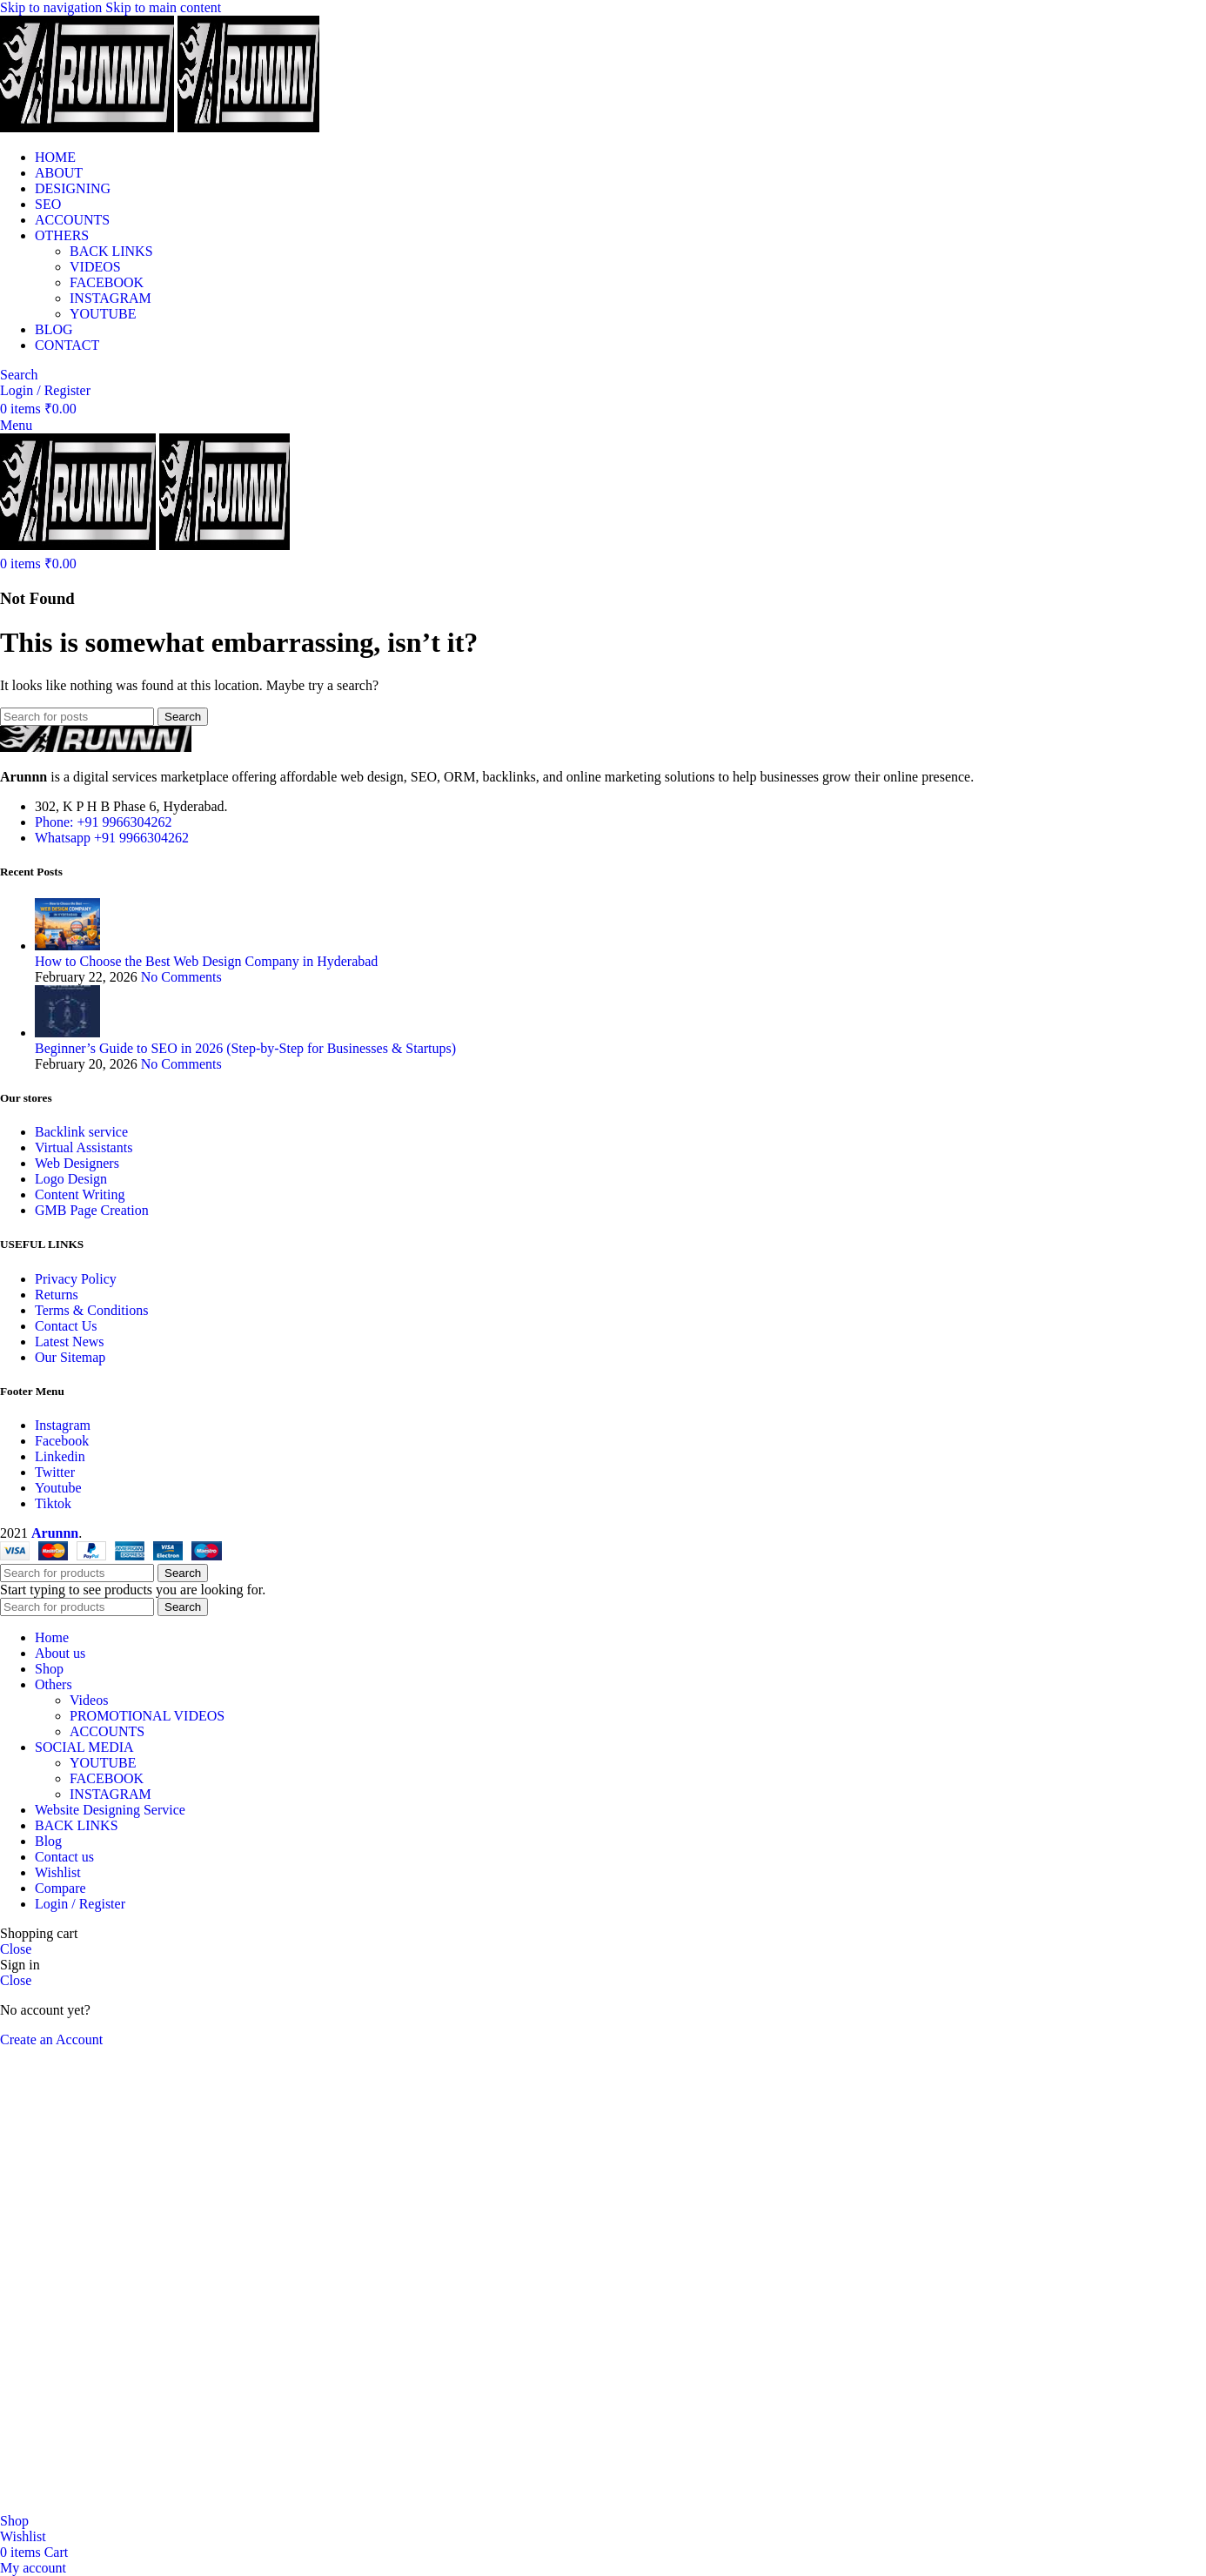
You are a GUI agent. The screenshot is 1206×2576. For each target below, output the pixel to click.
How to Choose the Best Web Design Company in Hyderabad (206, 961)
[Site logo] (89, 127)
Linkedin (60, 1456)
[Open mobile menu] (16, 425)
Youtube (58, 1487)
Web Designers (77, 1163)
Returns (56, 1294)
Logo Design (71, 1178)
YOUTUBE (103, 313)
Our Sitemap (70, 1357)
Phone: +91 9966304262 (103, 822)
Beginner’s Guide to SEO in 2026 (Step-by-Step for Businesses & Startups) (245, 1048)
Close (15, 1949)
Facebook (62, 1440)
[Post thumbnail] (67, 945)
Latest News (69, 1341)
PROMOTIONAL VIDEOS (147, 1715)
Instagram (62, 1425)
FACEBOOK (107, 282)
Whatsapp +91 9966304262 (112, 837)
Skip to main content (163, 7)
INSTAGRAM (110, 298)
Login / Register (80, 1903)
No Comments (181, 976)
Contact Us (66, 1325)
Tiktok (53, 1503)
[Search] (19, 374)
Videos (89, 1700)
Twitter (55, 1472)
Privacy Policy (76, 1278)
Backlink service (81, 1131)
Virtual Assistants (83, 1147)
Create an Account (51, 2039)
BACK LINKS (111, 251)
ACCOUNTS (107, 1731)
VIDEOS (95, 266)
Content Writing (80, 1194)
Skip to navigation (52, 7)
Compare (60, 1888)
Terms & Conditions (91, 1310)
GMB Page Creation (92, 1210)
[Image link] (95, 747)
